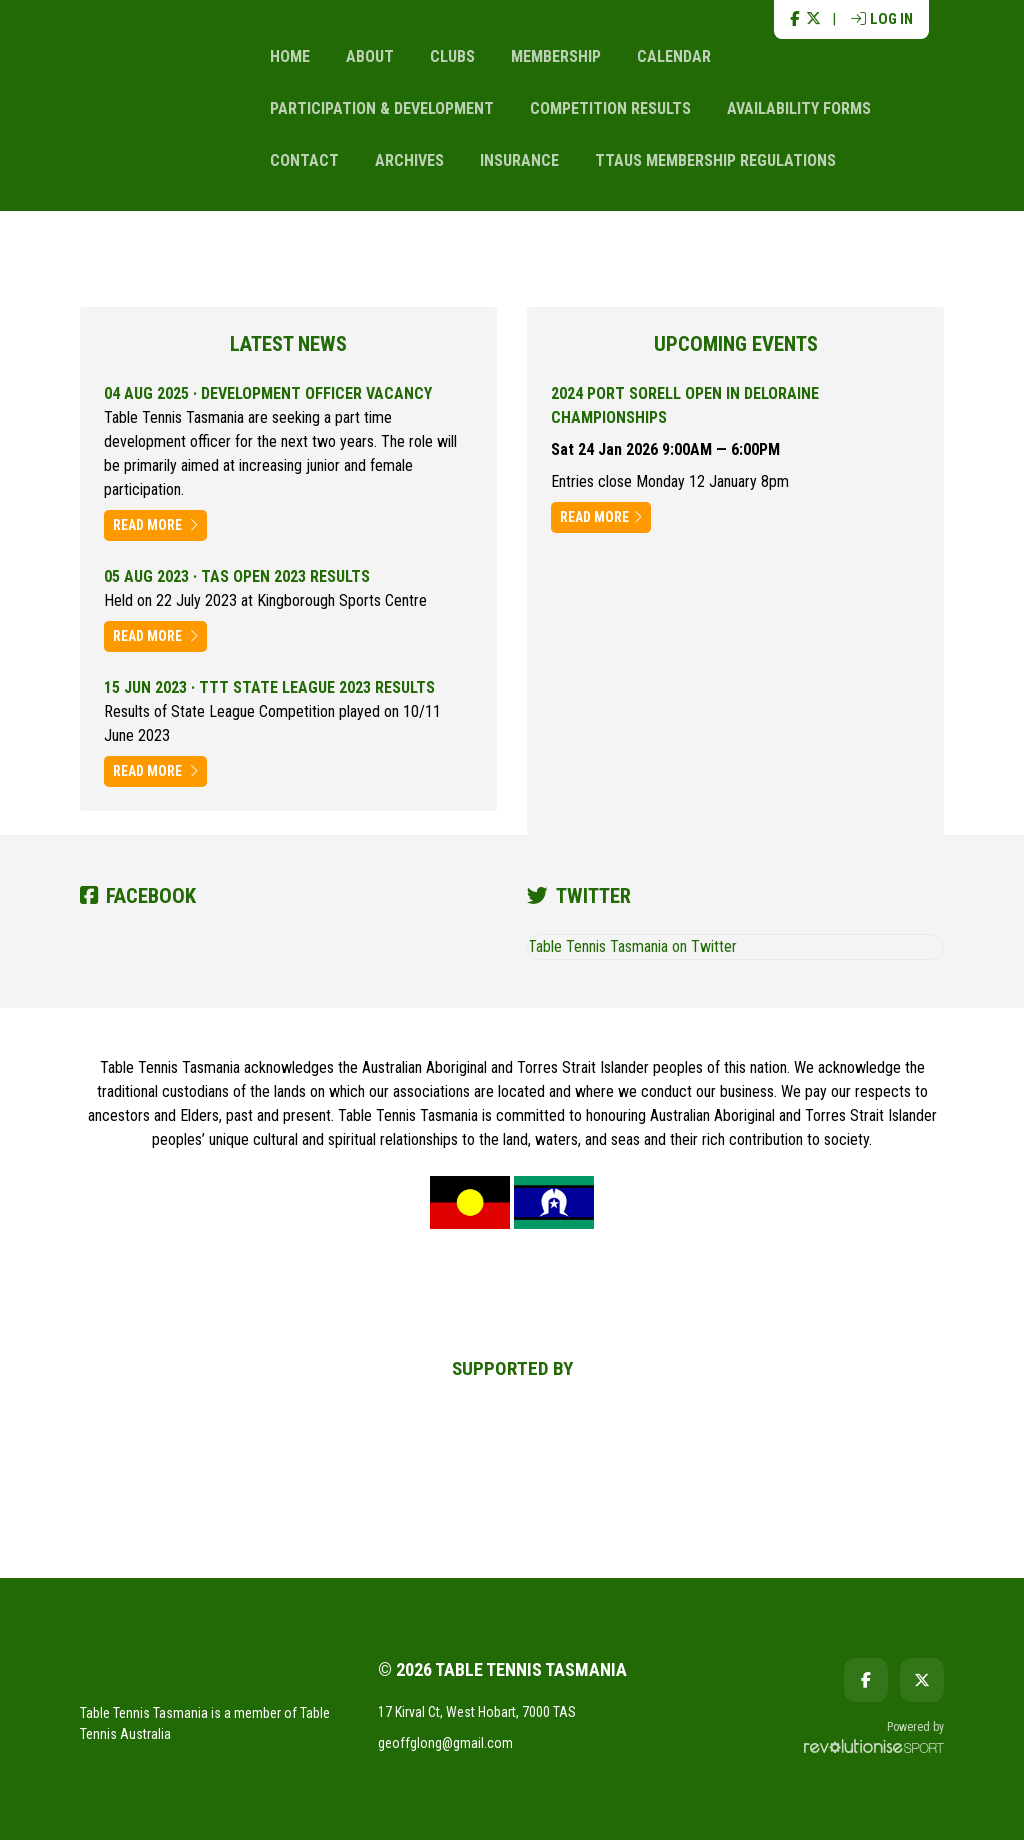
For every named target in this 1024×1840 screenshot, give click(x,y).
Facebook (138, 896)
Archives (409, 160)
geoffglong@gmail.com (445, 1743)
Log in (882, 19)
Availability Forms (799, 108)
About (370, 56)
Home (290, 56)
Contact (304, 160)
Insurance (519, 160)
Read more (155, 525)
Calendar (674, 56)
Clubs (452, 56)
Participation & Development (382, 108)
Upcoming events (736, 344)
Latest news (288, 344)
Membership (556, 56)
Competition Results (610, 108)
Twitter (579, 896)
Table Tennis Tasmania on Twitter (632, 946)
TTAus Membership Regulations (715, 160)
